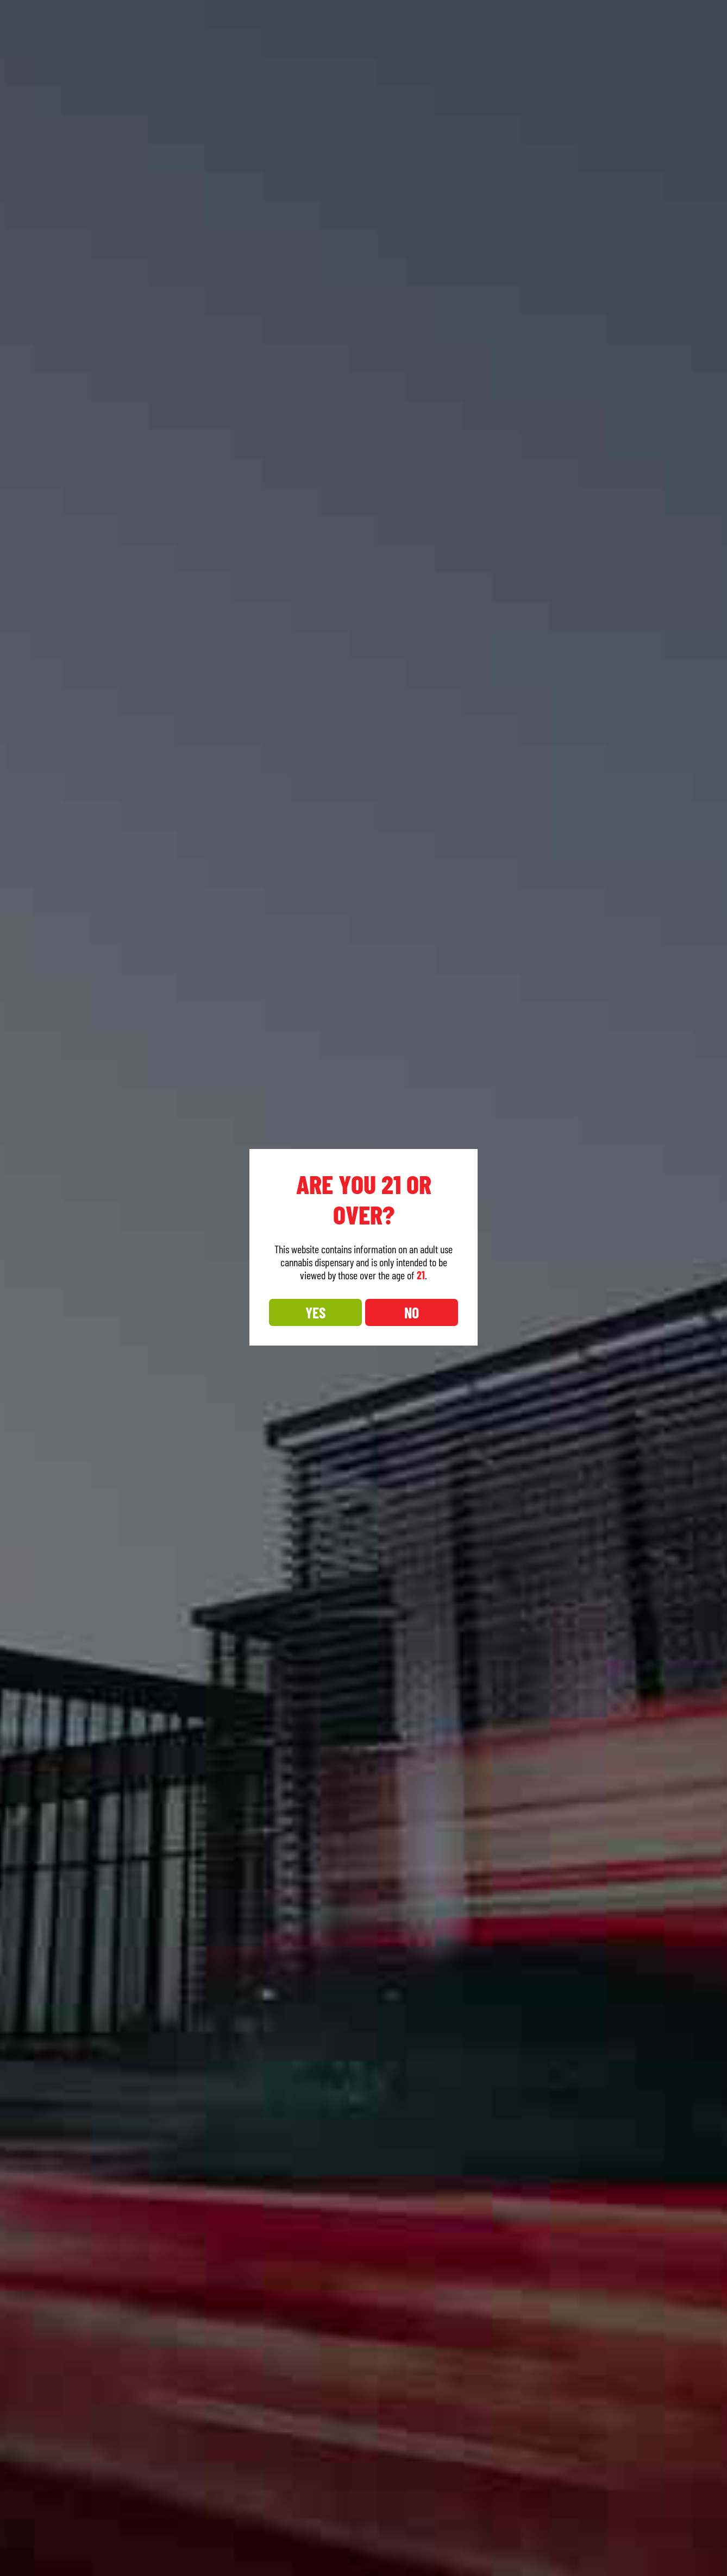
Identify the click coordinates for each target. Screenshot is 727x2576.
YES (315, 1312)
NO (411, 1312)
